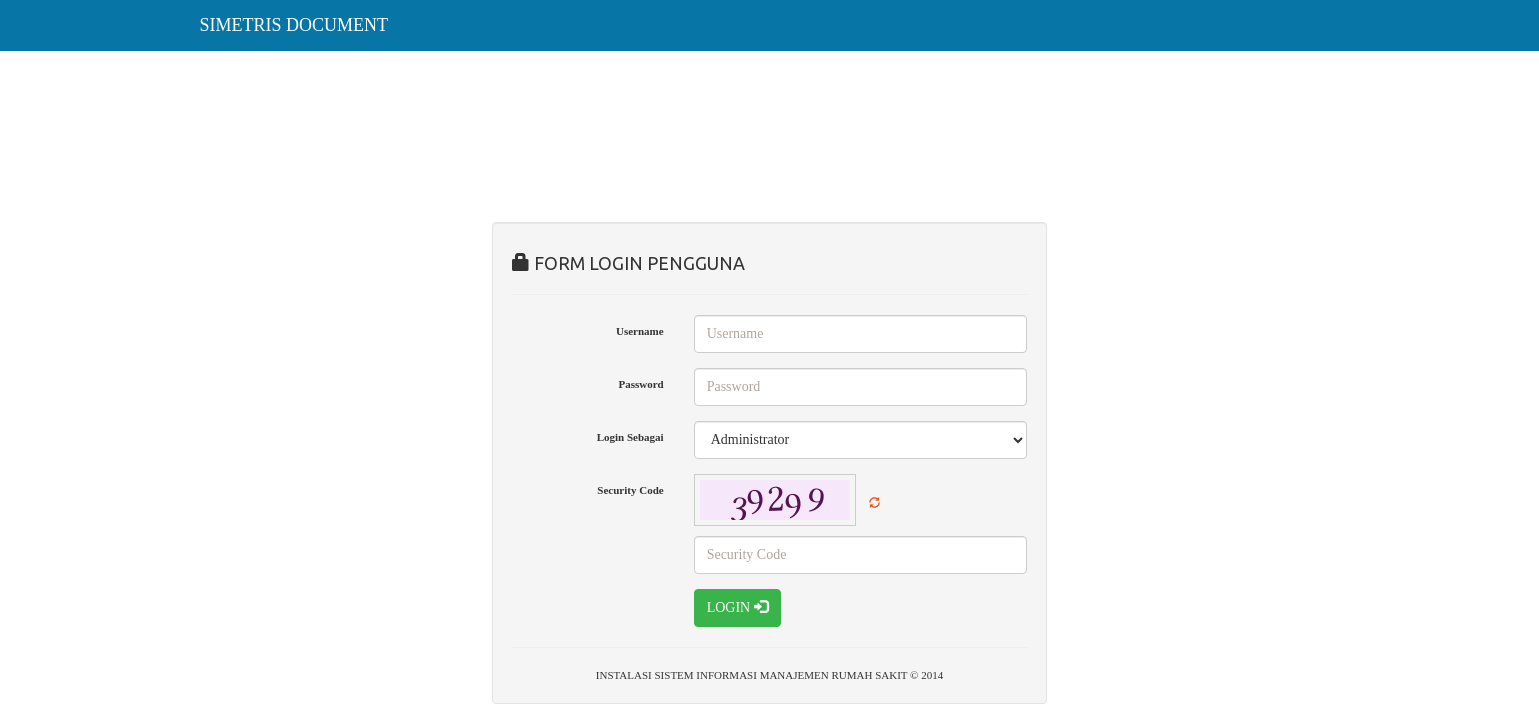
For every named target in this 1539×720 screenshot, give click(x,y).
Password (640, 384)
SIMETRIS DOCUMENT (294, 25)
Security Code (630, 490)
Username (640, 331)
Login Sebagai (630, 437)
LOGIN (737, 607)
